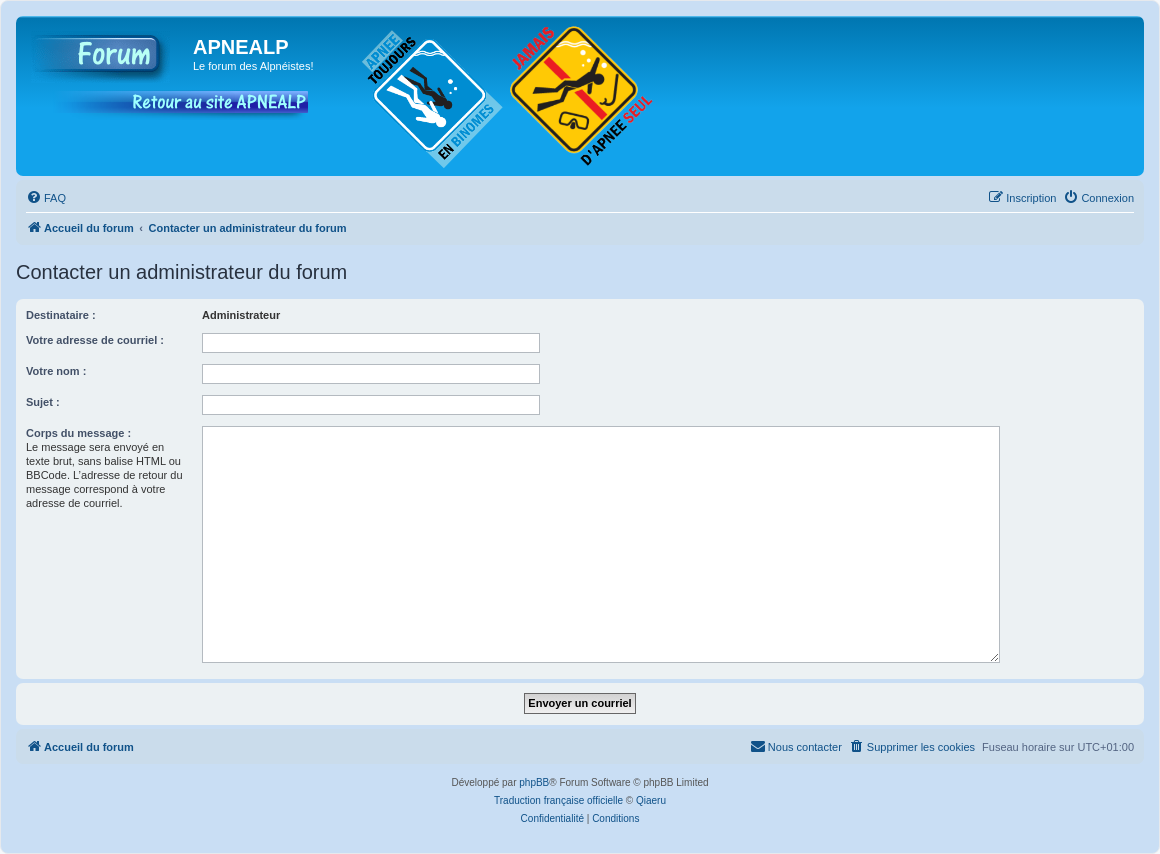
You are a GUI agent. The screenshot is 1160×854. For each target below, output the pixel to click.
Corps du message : (78, 433)
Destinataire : (61, 315)
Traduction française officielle (558, 800)
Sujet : (43, 402)
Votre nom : (56, 371)
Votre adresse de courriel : (95, 340)
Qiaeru (651, 800)
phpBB (534, 782)
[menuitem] (46, 198)
